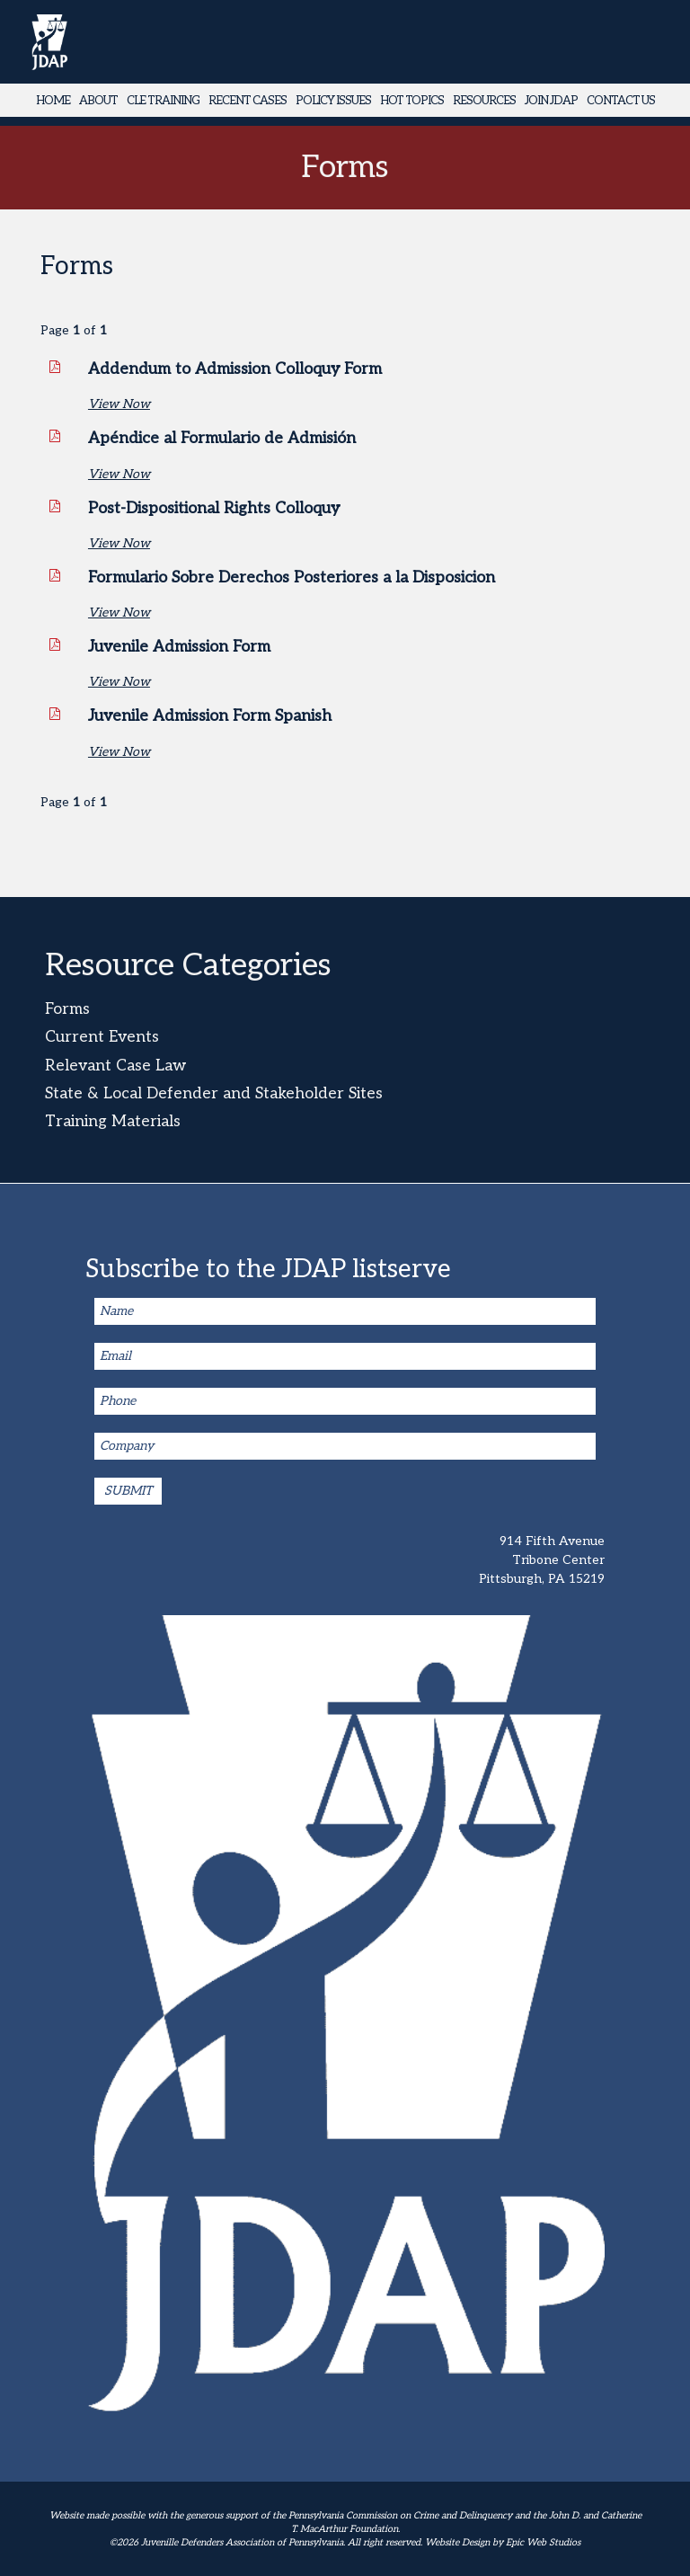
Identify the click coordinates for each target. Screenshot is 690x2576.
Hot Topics (412, 100)
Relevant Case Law (115, 1065)
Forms (67, 1008)
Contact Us (621, 100)
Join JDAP (551, 100)
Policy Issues (333, 100)
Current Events (102, 1036)
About (98, 100)
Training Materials (113, 1121)
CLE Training (163, 100)
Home (53, 100)
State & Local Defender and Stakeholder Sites (214, 1093)
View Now (119, 404)
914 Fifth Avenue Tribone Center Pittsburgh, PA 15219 (542, 1559)
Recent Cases (247, 100)
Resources (484, 100)
